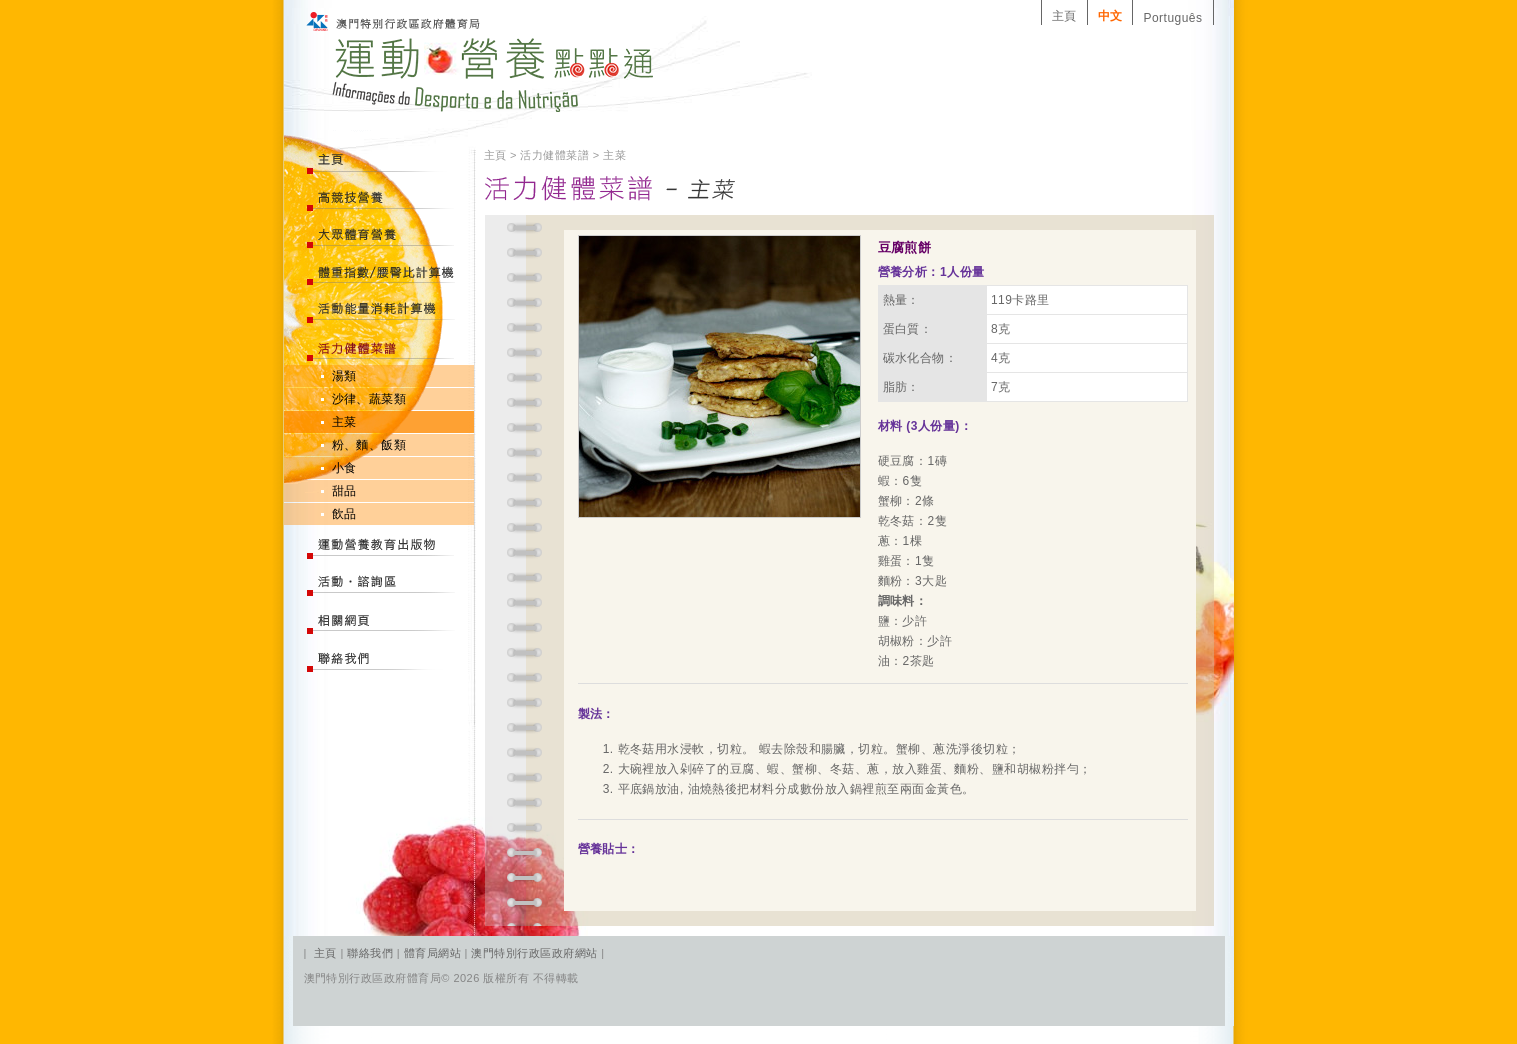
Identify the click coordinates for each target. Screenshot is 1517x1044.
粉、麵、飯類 (369, 445)
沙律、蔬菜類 (369, 399)
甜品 (344, 491)
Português (1172, 18)
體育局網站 (432, 953)
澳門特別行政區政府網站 (534, 953)
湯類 (344, 376)
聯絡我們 (371, 953)
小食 (344, 468)
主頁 (1064, 16)
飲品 (344, 514)
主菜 (344, 422)
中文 (1110, 16)
